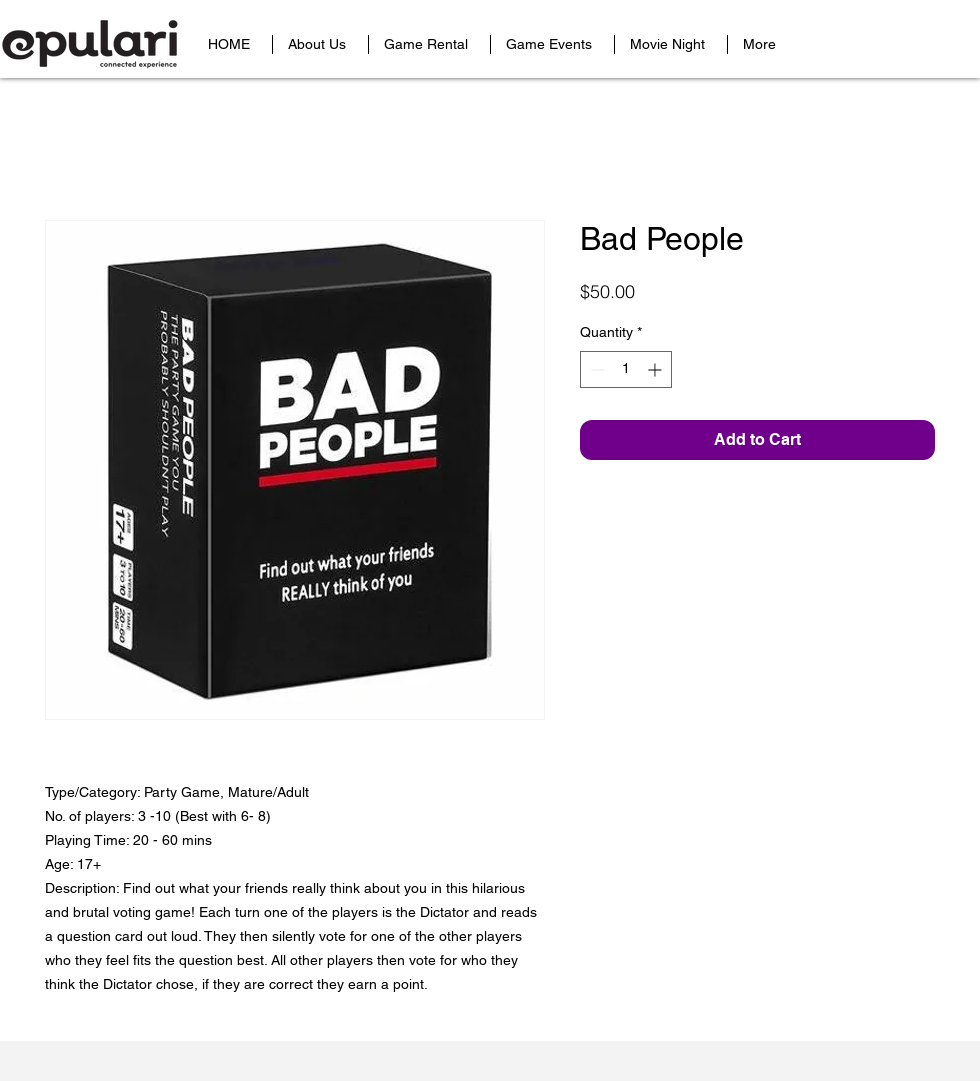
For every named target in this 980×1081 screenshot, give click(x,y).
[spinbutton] (626, 369)
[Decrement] (595, 369)
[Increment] (656, 369)
